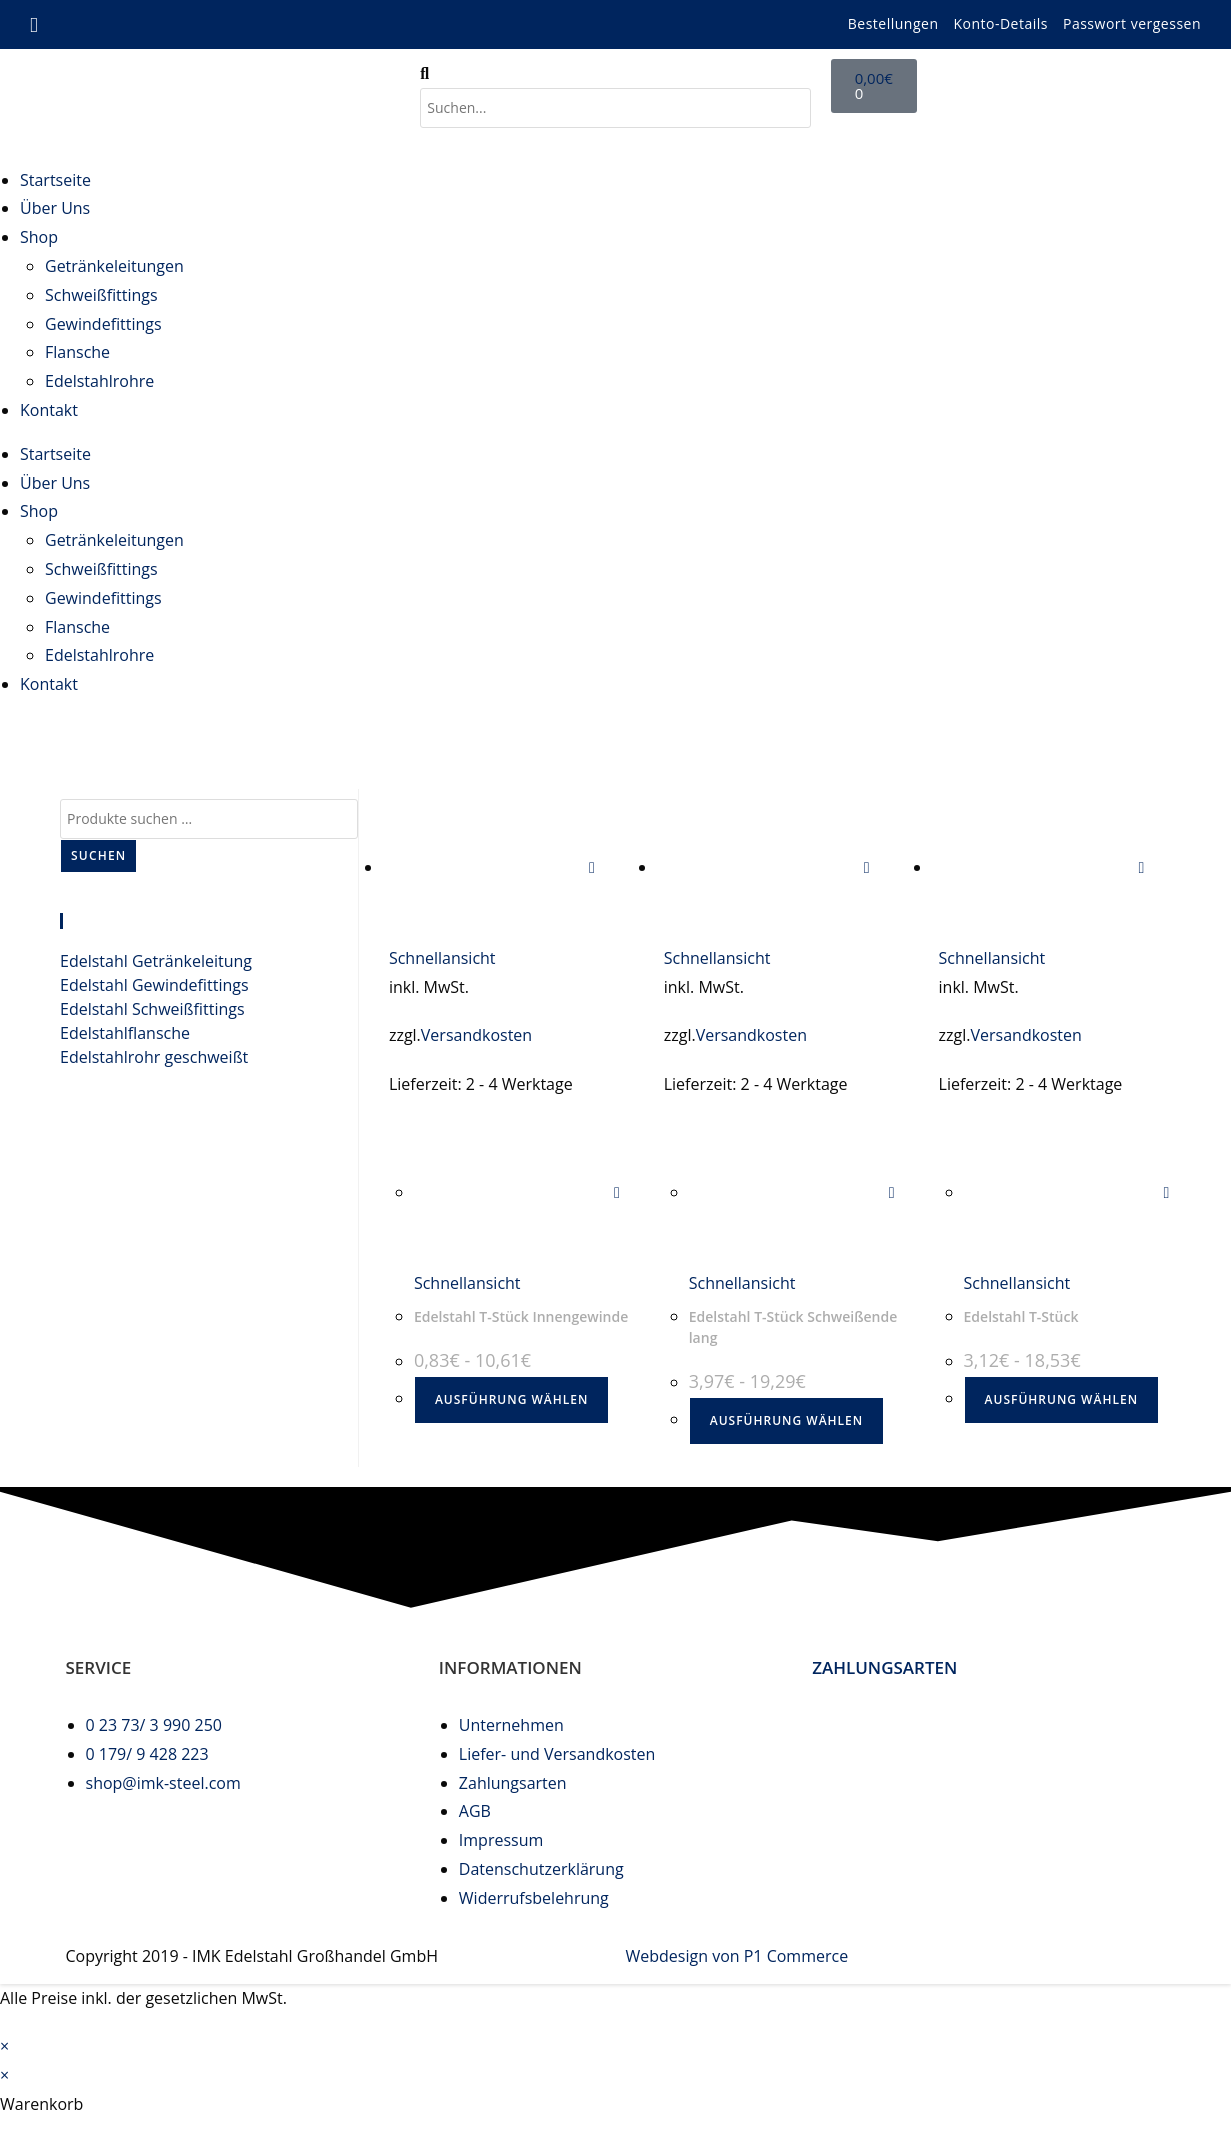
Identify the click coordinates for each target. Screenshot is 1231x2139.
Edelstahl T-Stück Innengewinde (521, 1316)
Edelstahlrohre (99, 381)
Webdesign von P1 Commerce (737, 1956)
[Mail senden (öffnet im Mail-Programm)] (37, 25)
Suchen (98, 855)
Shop (39, 237)
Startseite (55, 180)
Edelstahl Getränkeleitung (156, 961)
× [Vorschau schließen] (4, 2046)
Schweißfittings (101, 295)
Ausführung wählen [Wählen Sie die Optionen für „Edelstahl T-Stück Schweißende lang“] (786, 1420)
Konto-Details (1000, 23)
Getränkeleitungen (114, 266)
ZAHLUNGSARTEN (884, 1667)
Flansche (77, 352)
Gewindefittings (103, 324)
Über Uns (55, 208)
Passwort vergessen (1132, 23)
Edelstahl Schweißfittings (152, 1009)
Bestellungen (893, 23)
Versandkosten (476, 1035)
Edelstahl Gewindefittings (154, 985)
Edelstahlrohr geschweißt (154, 1057)
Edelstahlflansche (125, 1033)
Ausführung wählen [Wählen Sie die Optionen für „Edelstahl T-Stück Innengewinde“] (511, 1399)
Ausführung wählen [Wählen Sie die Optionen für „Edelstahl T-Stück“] (1061, 1399)
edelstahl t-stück (1151, 734)
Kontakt (49, 410)
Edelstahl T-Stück (1021, 1316)
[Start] (1005, 734)
